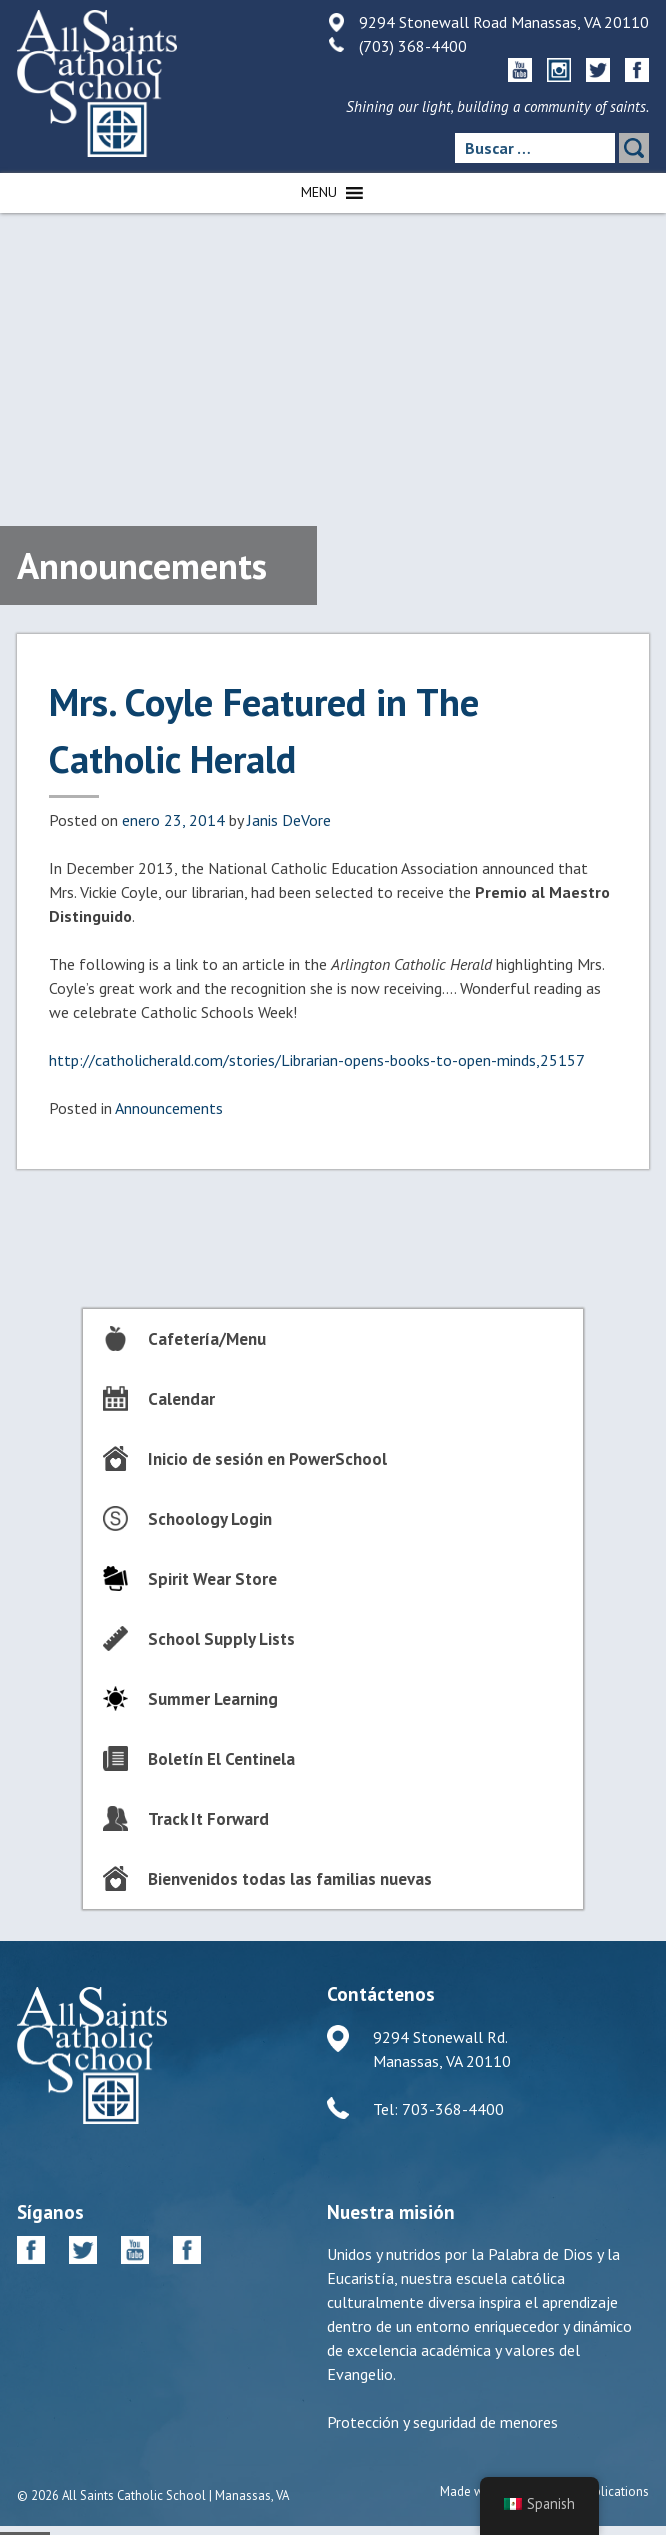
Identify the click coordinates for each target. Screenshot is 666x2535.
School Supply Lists (221, 1639)
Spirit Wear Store (212, 1579)
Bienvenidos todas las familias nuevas (290, 1879)
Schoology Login (210, 1519)
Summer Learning (213, 1699)
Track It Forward (208, 1819)
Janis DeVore (289, 820)
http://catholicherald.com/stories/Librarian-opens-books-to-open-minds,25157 (317, 1060)
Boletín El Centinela (221, 1759)
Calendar (181, 1399)
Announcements (169, 1108)
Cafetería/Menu (207, 1339)
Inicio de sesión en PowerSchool (267, 1459)
